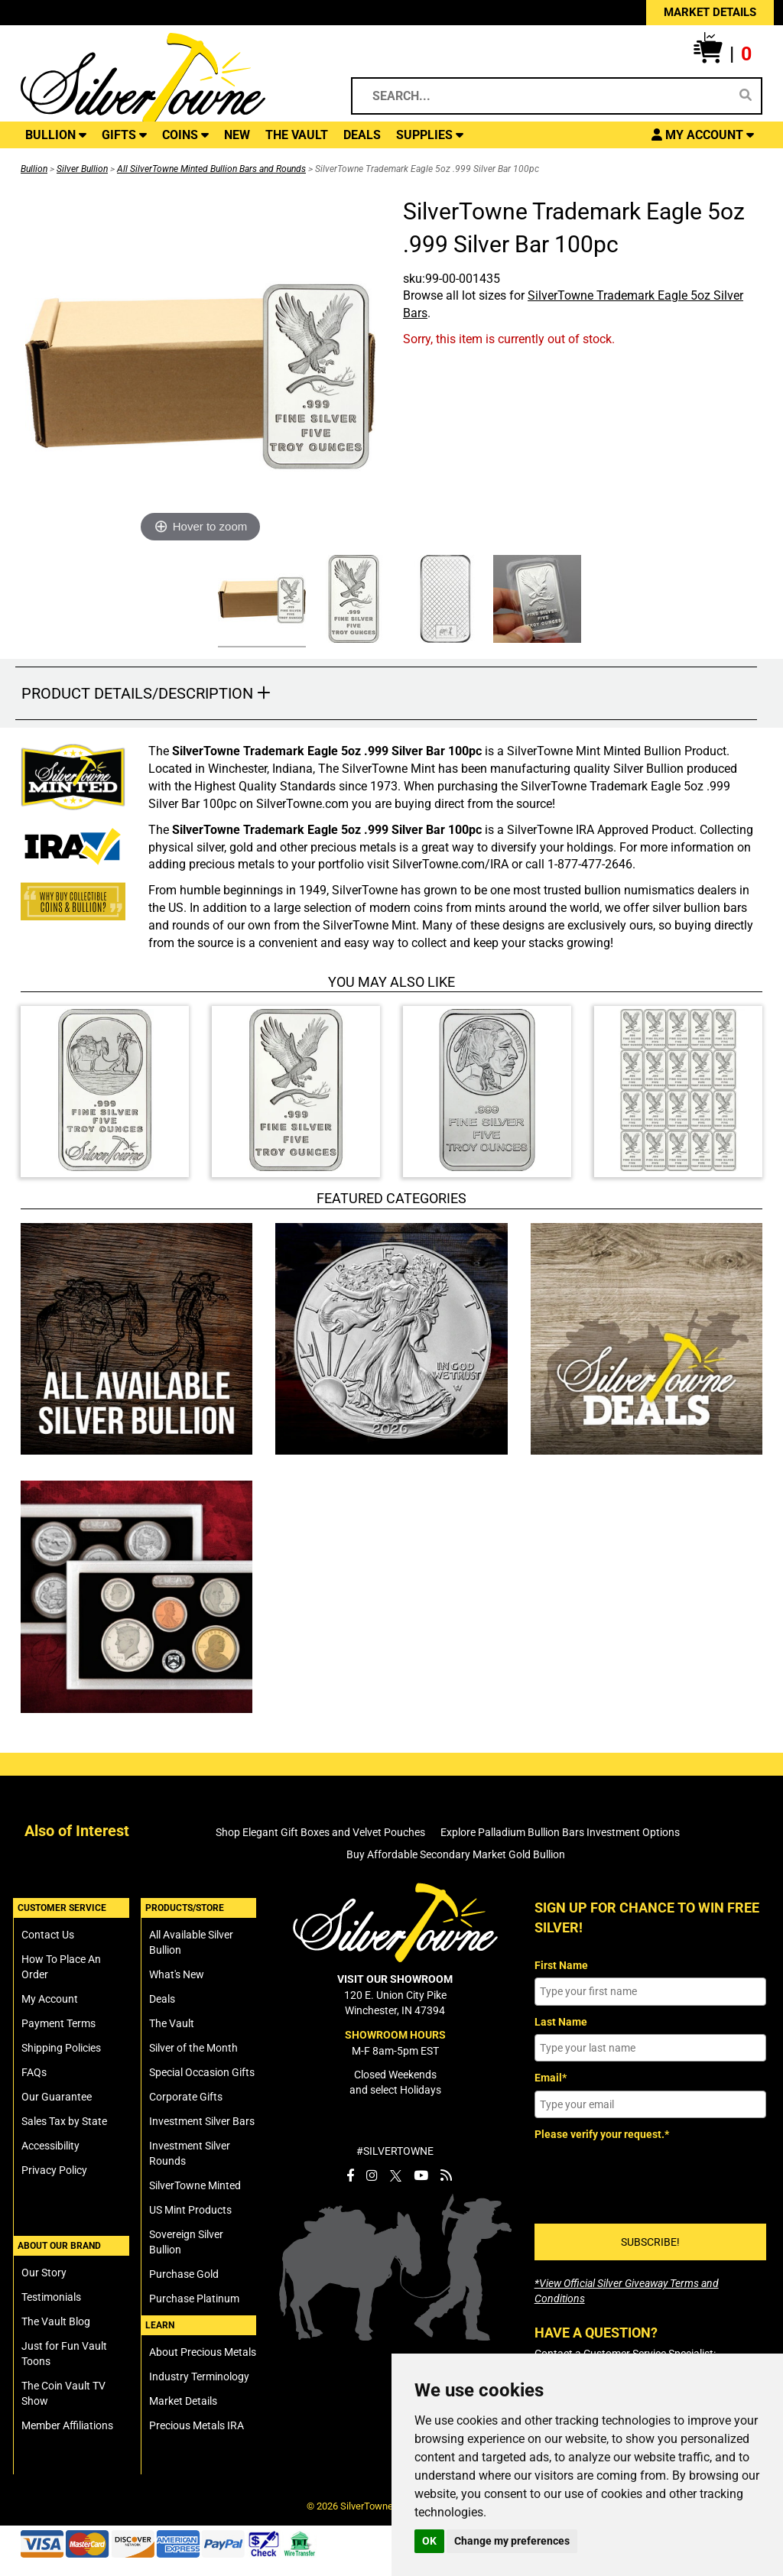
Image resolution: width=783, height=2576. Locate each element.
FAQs (34, 2072)
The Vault (171, 2023)
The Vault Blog (55, 2321)
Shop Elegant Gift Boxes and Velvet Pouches (320, 1832)
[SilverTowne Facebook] (350, 2175)
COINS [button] (185, 135)
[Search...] (545, 96)
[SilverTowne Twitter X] (395, 2175)
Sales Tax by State (64, 2121)
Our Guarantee (56, 2097)
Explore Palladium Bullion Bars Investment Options (560, 1832)
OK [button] (429, 2541)
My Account (49, 1999)
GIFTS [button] (124, 135)
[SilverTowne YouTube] (421, 2175)
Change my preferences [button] (512, 2541)
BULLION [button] (55, 135)
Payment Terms (58, 2023)
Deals (162, 1999)
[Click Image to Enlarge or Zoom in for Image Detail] (200, 371)
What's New (176, 1974)
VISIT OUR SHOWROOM (395, 1979)
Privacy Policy (54, 2170)
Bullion (34, 169)
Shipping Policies (61, 2048)
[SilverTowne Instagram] (372, 2175)
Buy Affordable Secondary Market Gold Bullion (455, 1854)
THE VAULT (296, 135)
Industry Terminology (199, 2376)
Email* (550, 2078)
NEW (237, 135)
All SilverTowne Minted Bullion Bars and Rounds (211, 169)
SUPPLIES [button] (429, 135)
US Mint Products (190, 2210)
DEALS (362, 135)
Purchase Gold (184, 2274)
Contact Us (47, 1935)
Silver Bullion (82, 169)
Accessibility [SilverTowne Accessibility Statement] (50, 2146)
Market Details (183, 2401)
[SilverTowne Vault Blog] (446, 2175)
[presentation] (650, 2177)
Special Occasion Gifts (202, 2072)
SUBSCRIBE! (650, 2242)
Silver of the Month (193, 2048)
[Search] (745, 96)
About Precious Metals (202, 2352)
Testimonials (51, 2297)
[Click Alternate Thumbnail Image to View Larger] (260, 601)
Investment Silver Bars (202, 2121)
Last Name (560, 2022)
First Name (561, 1965)
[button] (722, 54)
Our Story (44, 2272)
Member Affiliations (67, 2425)
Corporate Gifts (186, 2097)
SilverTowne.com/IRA (450, 864)
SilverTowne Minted (195, 2185)
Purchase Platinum (194, 2298)
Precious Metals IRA (196, 2425)
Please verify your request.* (601, 2134)
